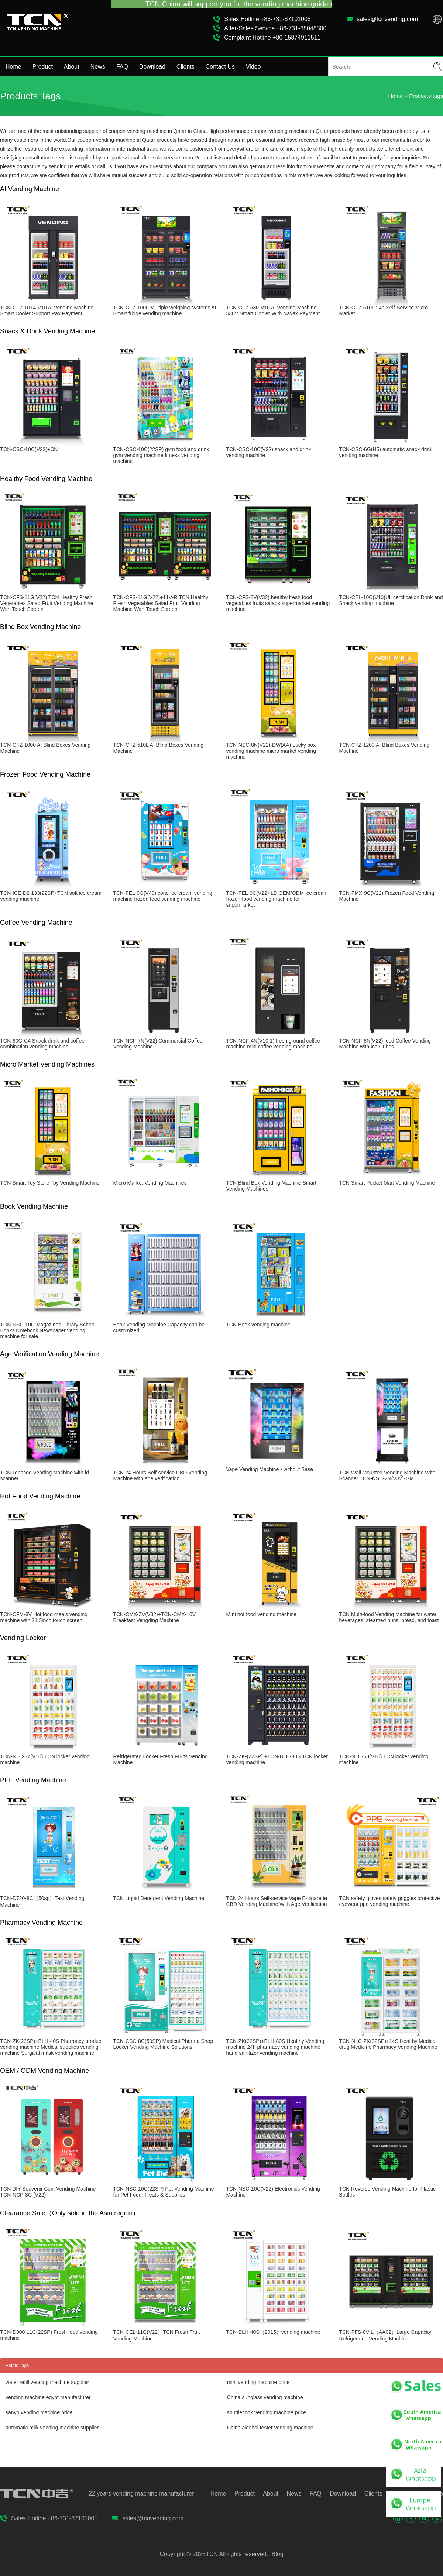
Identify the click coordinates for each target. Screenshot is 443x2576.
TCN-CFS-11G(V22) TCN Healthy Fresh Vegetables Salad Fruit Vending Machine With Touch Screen (46, 603)
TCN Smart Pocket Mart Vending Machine (387, 1183)
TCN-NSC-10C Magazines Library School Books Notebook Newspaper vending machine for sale (47, 1330)
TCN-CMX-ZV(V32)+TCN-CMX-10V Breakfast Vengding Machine (154, 1617)
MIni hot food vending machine (261, 1614)
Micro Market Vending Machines (149, 1183)
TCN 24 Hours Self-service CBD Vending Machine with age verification (160, 1475)
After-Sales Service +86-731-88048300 (275, 28)
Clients (185, 66)
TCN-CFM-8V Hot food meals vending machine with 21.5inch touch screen (43, 1617)
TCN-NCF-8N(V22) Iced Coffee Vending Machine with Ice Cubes (385, 1044)
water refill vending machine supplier (47, 2382)
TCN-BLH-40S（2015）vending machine (273, 2332)
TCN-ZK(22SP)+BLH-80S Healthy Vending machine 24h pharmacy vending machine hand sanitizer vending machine (275, 2047)
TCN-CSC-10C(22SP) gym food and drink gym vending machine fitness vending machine (161, 455)
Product (42, 66)
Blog (276, 2554)
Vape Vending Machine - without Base (269, 1469)
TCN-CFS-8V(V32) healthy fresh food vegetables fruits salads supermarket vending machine (278, 603)
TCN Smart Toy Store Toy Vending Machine (50, 1183)
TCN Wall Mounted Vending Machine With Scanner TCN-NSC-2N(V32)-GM (387, 1475)
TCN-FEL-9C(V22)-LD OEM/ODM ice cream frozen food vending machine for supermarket (276, 899)
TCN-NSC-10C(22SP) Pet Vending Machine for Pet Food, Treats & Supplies (163, 2192)
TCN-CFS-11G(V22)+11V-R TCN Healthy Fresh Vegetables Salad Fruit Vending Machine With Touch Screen (160, 603)
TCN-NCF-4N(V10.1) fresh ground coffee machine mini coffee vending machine (273, 1044)
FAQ (122, 66)
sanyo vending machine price (39, 2412)
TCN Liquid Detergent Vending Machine (158, 1898)
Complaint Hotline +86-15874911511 (272, 37)
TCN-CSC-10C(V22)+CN (29, 449)
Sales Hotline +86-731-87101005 (267, 19)
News (97, 66)
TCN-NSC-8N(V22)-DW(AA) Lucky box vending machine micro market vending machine (271, 751)
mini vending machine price (258, 2382)
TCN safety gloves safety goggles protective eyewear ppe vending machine (389, 1901)
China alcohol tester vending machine (270, 2428)
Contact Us (220, 66)
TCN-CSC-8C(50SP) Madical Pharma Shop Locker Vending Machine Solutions (163, 2044)
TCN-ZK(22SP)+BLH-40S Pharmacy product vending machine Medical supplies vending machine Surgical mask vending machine (51, 2047)
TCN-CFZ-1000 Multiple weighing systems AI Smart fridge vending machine (164, 310)
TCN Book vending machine (258, 1325)
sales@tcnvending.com (387, 19)
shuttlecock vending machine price (266, 2412)
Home (13, 66)
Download (152, 66)
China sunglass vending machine (265, 2397)
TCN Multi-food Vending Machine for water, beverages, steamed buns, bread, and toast (389, 1617)
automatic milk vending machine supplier (52, 2428)
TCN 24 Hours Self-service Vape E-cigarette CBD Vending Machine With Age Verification (276, 1901)
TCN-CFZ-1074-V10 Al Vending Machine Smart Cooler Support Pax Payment (46, 310)
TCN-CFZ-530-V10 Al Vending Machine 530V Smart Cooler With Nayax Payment (273, 310)
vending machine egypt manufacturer (48, 2397)
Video (253, 66)
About (71, 66)
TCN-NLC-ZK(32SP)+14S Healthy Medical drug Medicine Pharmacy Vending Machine (388, 2044)
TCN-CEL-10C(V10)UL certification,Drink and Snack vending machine (391, 600)
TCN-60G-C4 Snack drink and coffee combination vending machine (42, 1044)
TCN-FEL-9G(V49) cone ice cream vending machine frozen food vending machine (162, 896)
